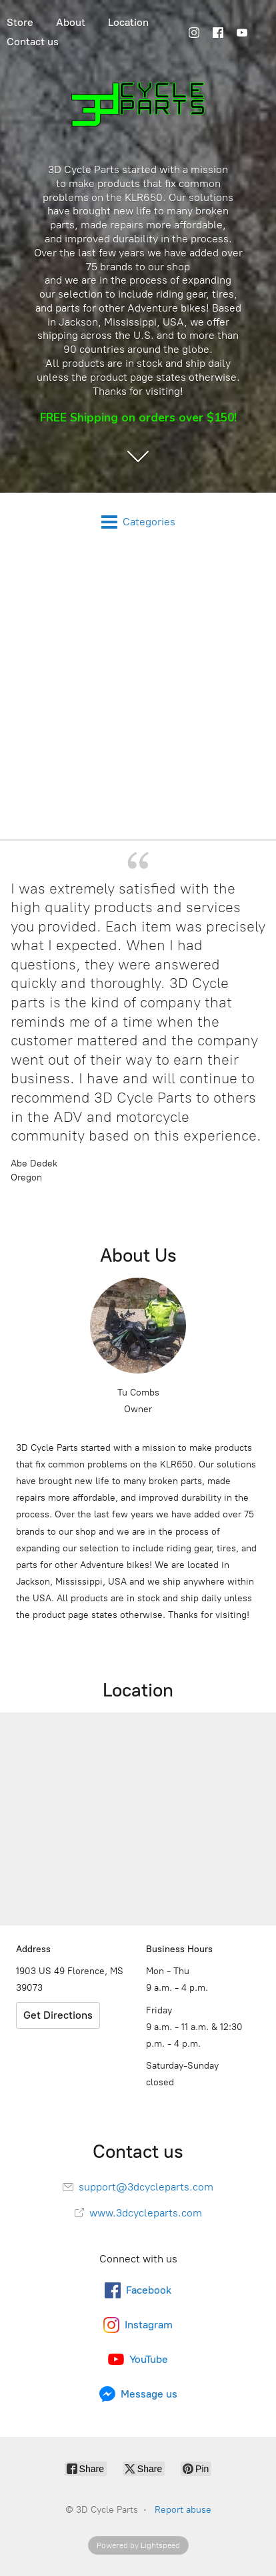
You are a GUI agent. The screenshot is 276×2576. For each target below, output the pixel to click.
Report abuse (183, 2509)
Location (128, 22)
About (70, 22)
